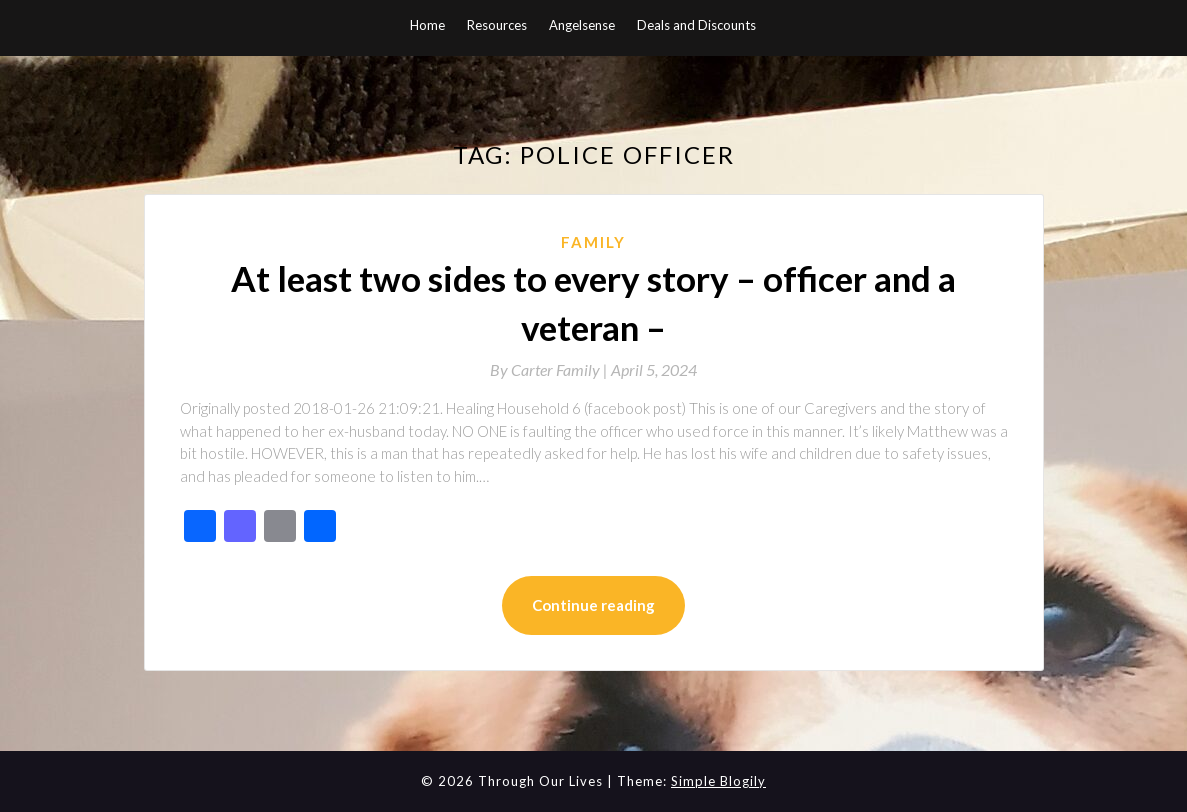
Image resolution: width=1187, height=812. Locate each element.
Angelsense (582, 25)
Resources (497, 25)
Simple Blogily (718, 781)
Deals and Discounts (696, 25)
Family (593, 242)
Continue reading (593, 605)
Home (427, 25)
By (550, 369)
